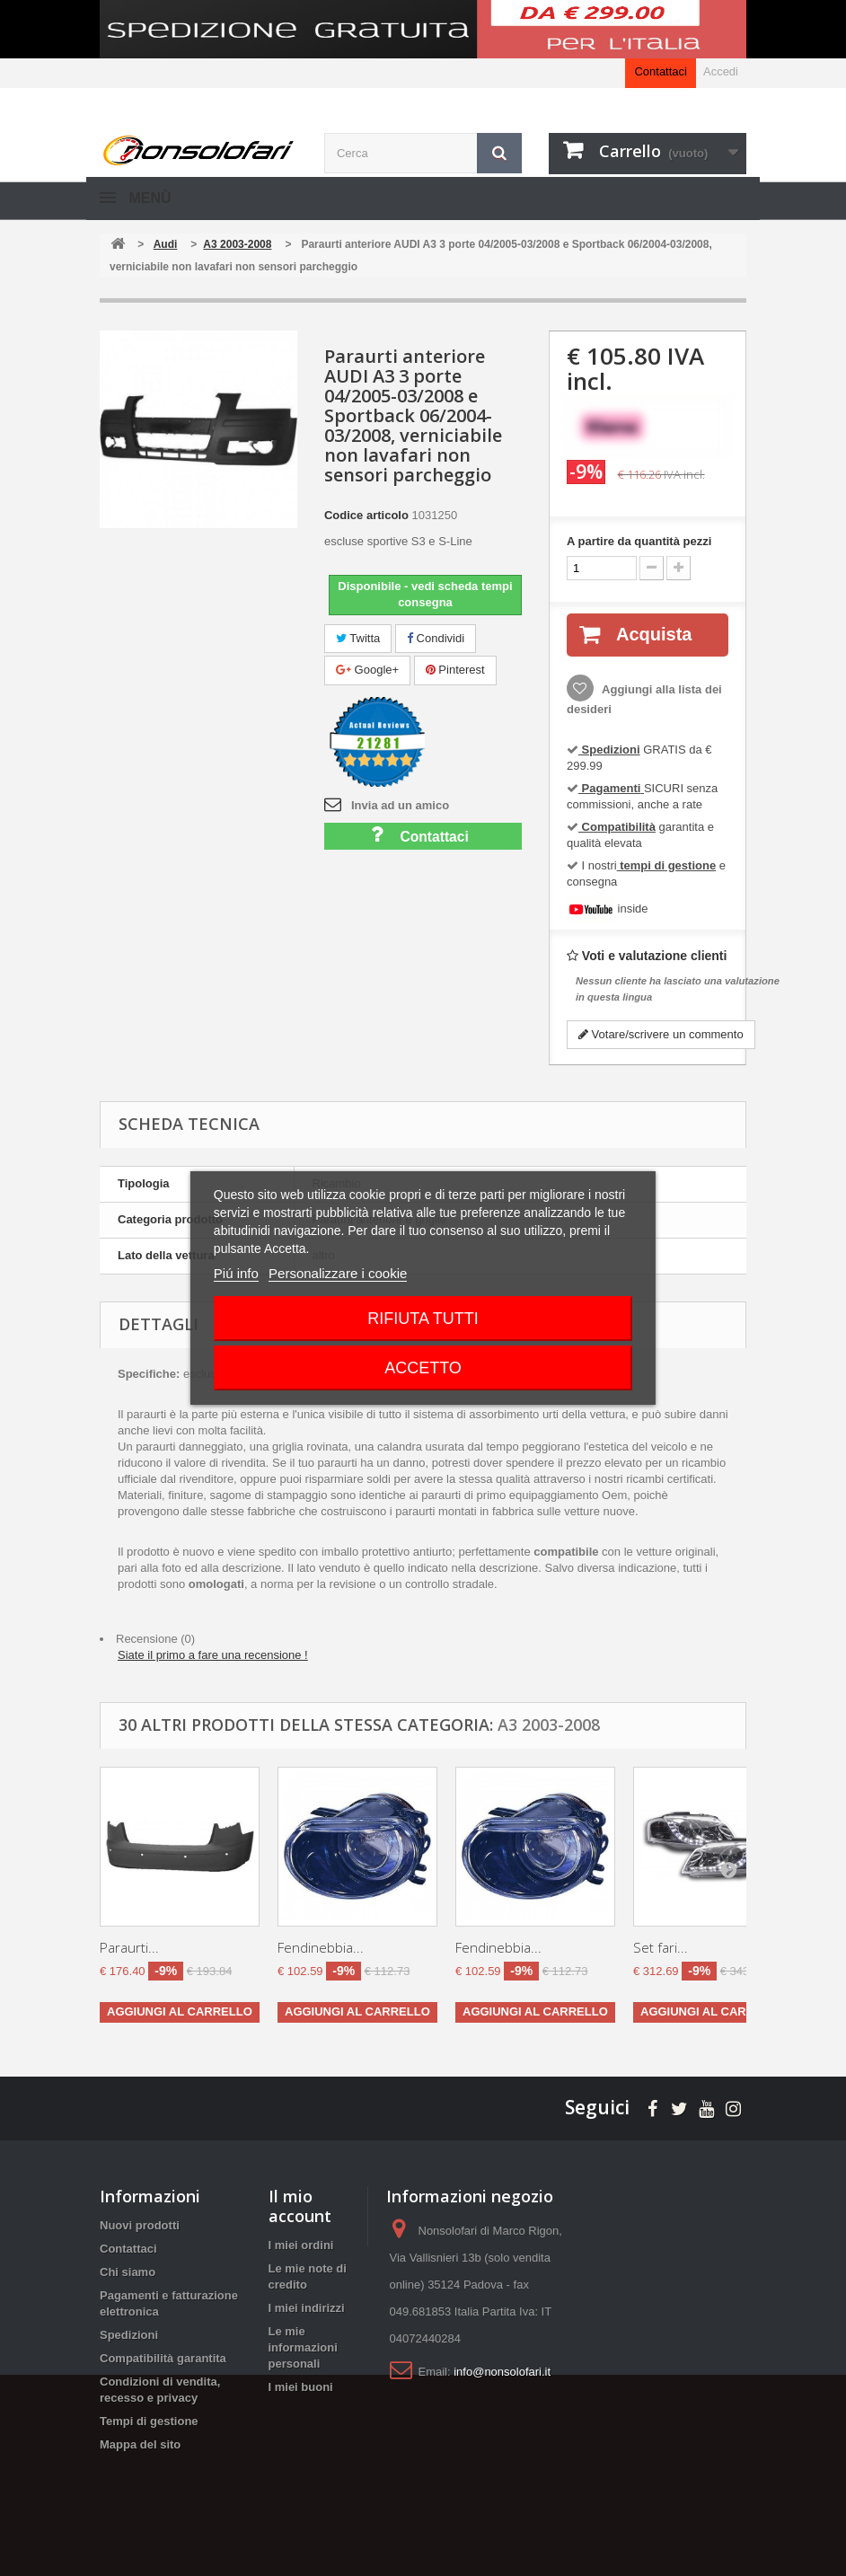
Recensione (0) (155, 1638)
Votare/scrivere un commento (661, 1034)
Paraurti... (129, 1947)
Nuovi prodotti (140, 2225)
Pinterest (455, 669)
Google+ (367, 669)
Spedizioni (129, 2335)
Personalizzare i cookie (338, 1273)
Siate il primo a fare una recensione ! (213, 1655)
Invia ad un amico (400, 805)
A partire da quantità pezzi (639, 541)
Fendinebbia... (321, 1947)
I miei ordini (301, 2245)
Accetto (423, 1368)
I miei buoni (301, 2387)
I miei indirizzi (307, 2308)
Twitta (358, 638)
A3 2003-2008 (549, 1724)
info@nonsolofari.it (502, 2371)
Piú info (236, 1273)
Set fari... (660, 1947)
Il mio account (300, 2206)
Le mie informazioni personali (303, 2347)
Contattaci (660, 71)
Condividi (435, 638)
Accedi (720, 71)
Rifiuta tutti (422, 1319)
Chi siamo (127, 2272)
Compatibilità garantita (163, 2358)
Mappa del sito (140, 2444)
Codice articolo (366, 515)
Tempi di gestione (149, 2421)
